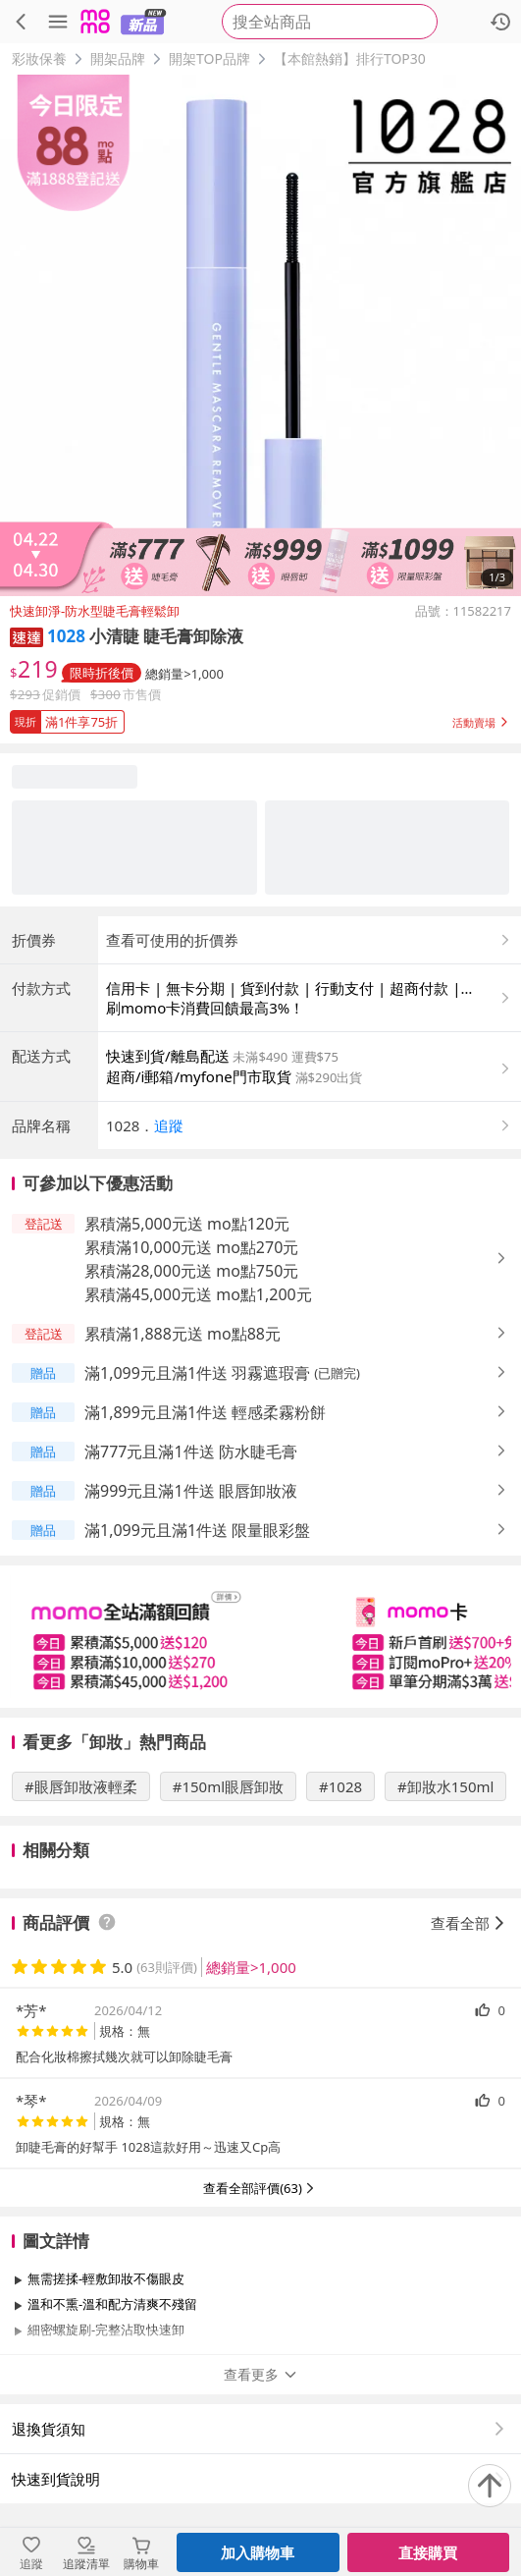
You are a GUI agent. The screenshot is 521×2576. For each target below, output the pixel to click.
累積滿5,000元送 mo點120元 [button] (186, 1223)
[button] (26, 636)
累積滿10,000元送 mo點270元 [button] (191, 1247)
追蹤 (168, 1125)
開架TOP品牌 (209, 58)
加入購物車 (257, 2552)
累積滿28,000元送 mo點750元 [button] (191, 1271)
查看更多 (261, 2374)
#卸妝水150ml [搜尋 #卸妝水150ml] (445, 1786)
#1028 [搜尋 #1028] (340, 1786)
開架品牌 (117, 58)
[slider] (260, 1636)
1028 (66, 636)
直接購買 (427, 2552)
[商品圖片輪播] (260, 335)
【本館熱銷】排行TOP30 (350, 58)
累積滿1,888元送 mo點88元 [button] (182, 1333)
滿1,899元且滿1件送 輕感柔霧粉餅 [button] (205, 1412)
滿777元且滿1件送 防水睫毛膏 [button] (190, 1451)
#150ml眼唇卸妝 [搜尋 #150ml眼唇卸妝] (228, 1786)
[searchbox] (330, 21)
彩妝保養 (39, 58)
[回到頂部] (489, 2485)
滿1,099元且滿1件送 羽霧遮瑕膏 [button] (197, 1373)
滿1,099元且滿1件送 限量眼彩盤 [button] (197, 1530)
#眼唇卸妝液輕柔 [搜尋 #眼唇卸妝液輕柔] (81, 1786)
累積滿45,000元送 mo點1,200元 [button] (198, 1294)
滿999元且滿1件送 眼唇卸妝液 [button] (190, 1491)
